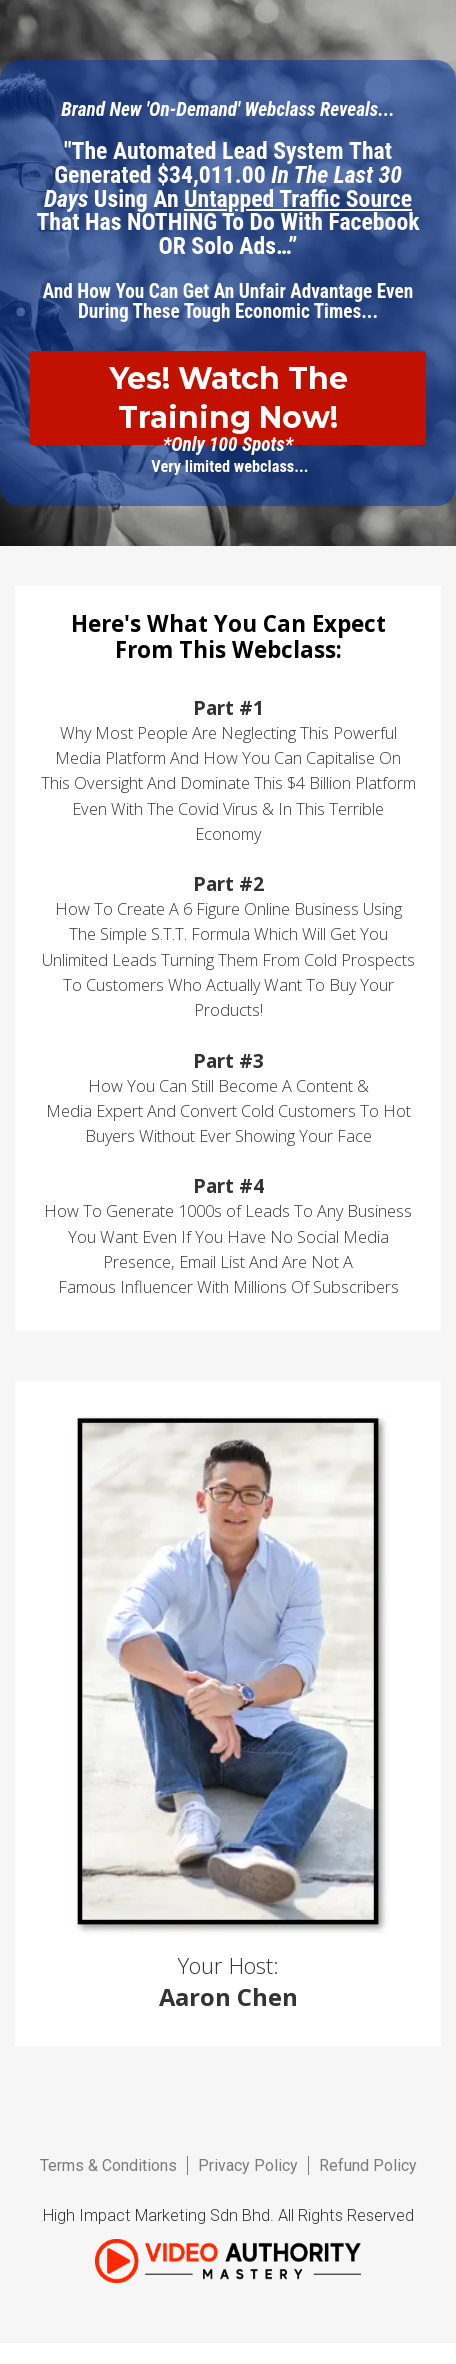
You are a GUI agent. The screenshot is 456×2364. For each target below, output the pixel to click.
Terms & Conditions (108, 2165)
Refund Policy (368, 2165)
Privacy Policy (248, 2165)
